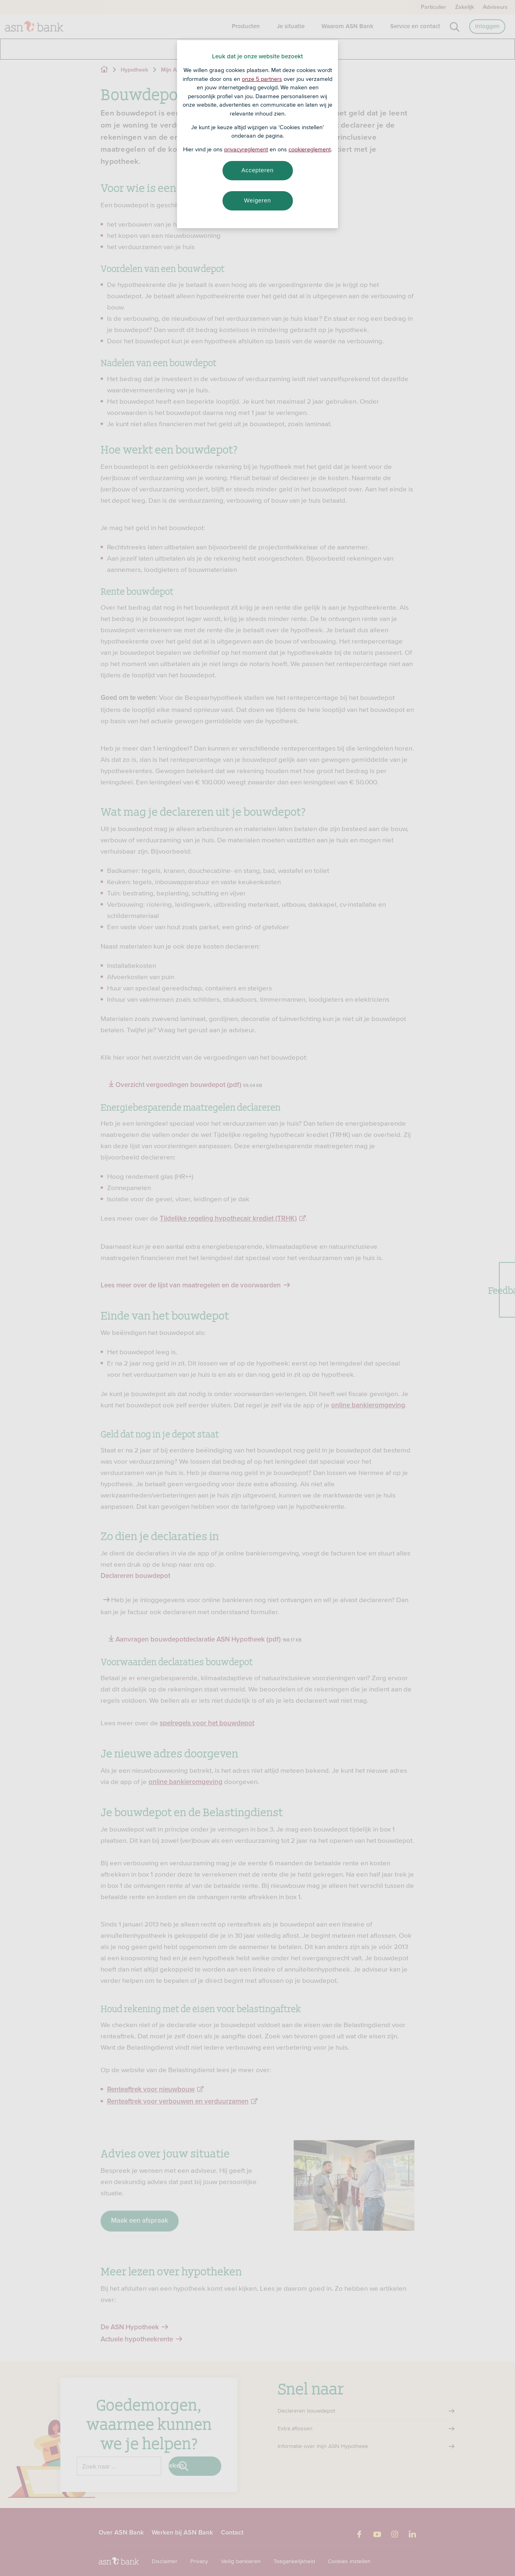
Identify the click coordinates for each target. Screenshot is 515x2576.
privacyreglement (246, 149)
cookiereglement (309, 149)
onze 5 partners (262, 79)
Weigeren (257, 200)
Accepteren (257, 170)
